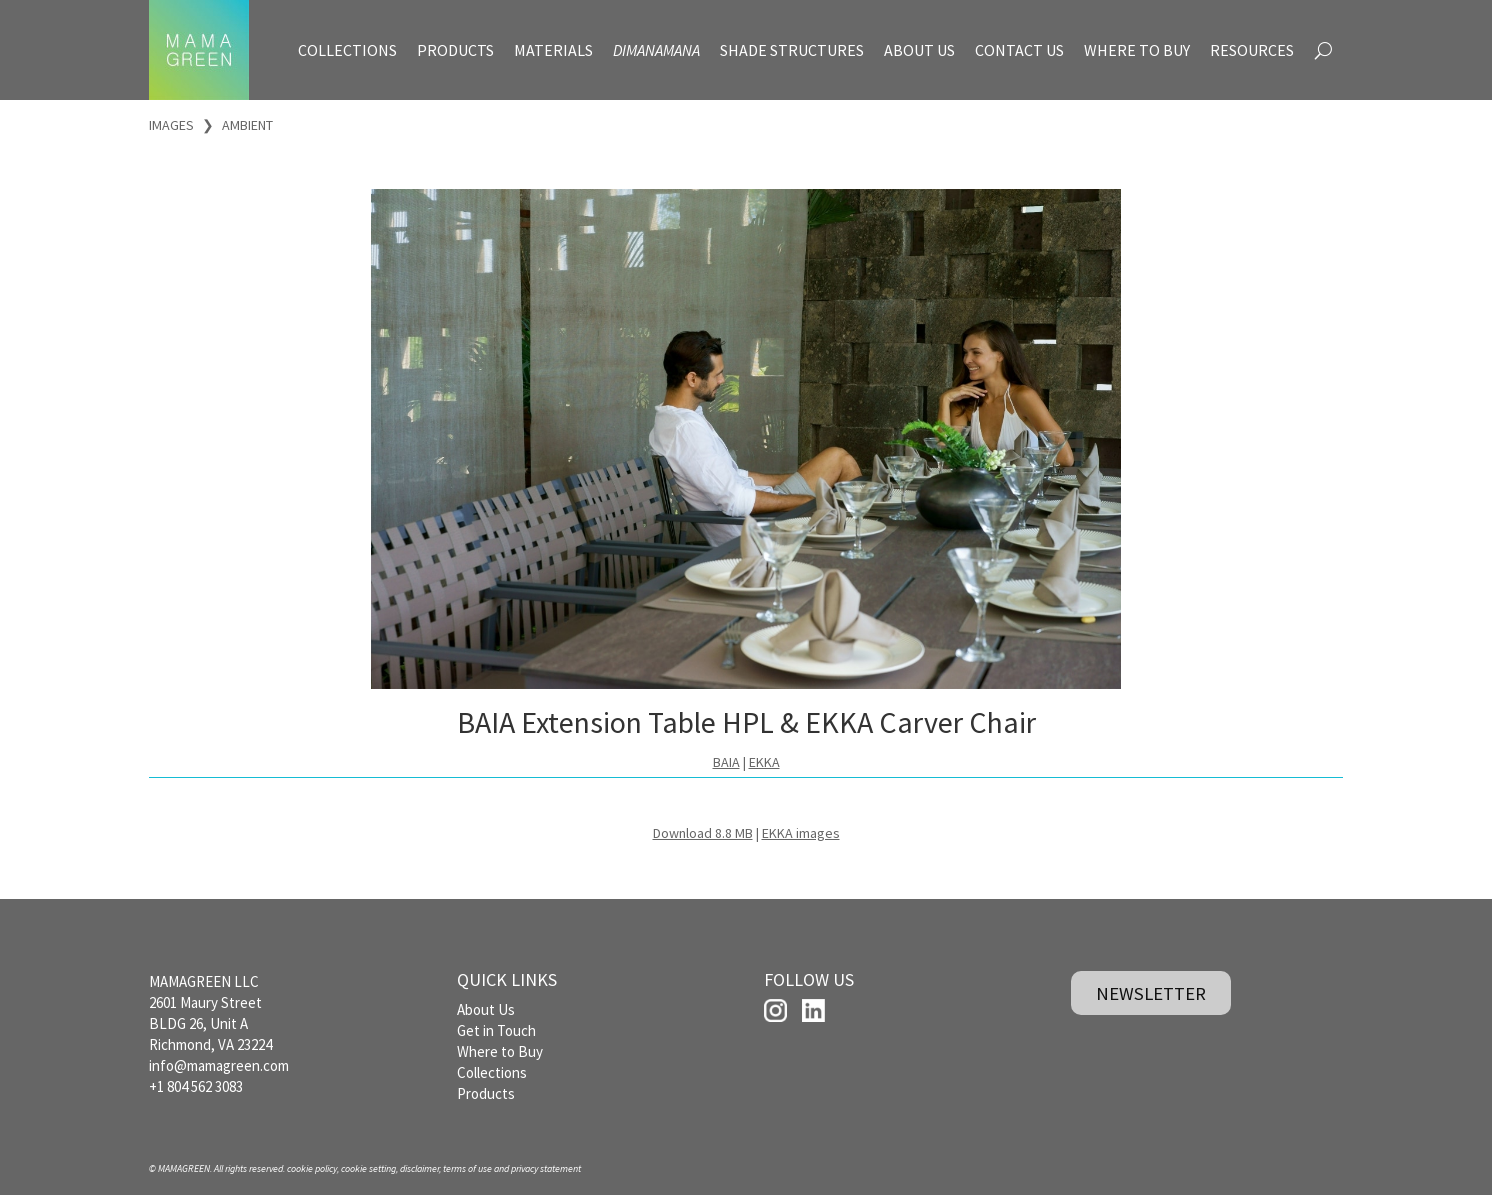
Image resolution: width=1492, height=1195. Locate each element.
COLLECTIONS (347, 50)
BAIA (726, 762)
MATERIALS (553, 50)
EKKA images (801, 833)
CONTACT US (1019, 50)
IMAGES (171, 125)
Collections (492, 1072)
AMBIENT (247, 125)
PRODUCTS (455, 50)
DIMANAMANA (656, 50)
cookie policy (312, 1168)
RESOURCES (1252, 50)
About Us (486, 1009)
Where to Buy (500, 1051)
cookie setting (368, 1168)
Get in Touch (496, 1030)
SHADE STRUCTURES (792, 50)
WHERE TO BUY (1137, 50)
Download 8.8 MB (703, 833)
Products (486, 1093)
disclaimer (419, 1168)
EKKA (764, 762)
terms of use (467, 1168)
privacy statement (546, 1168)
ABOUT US (919, 50)
